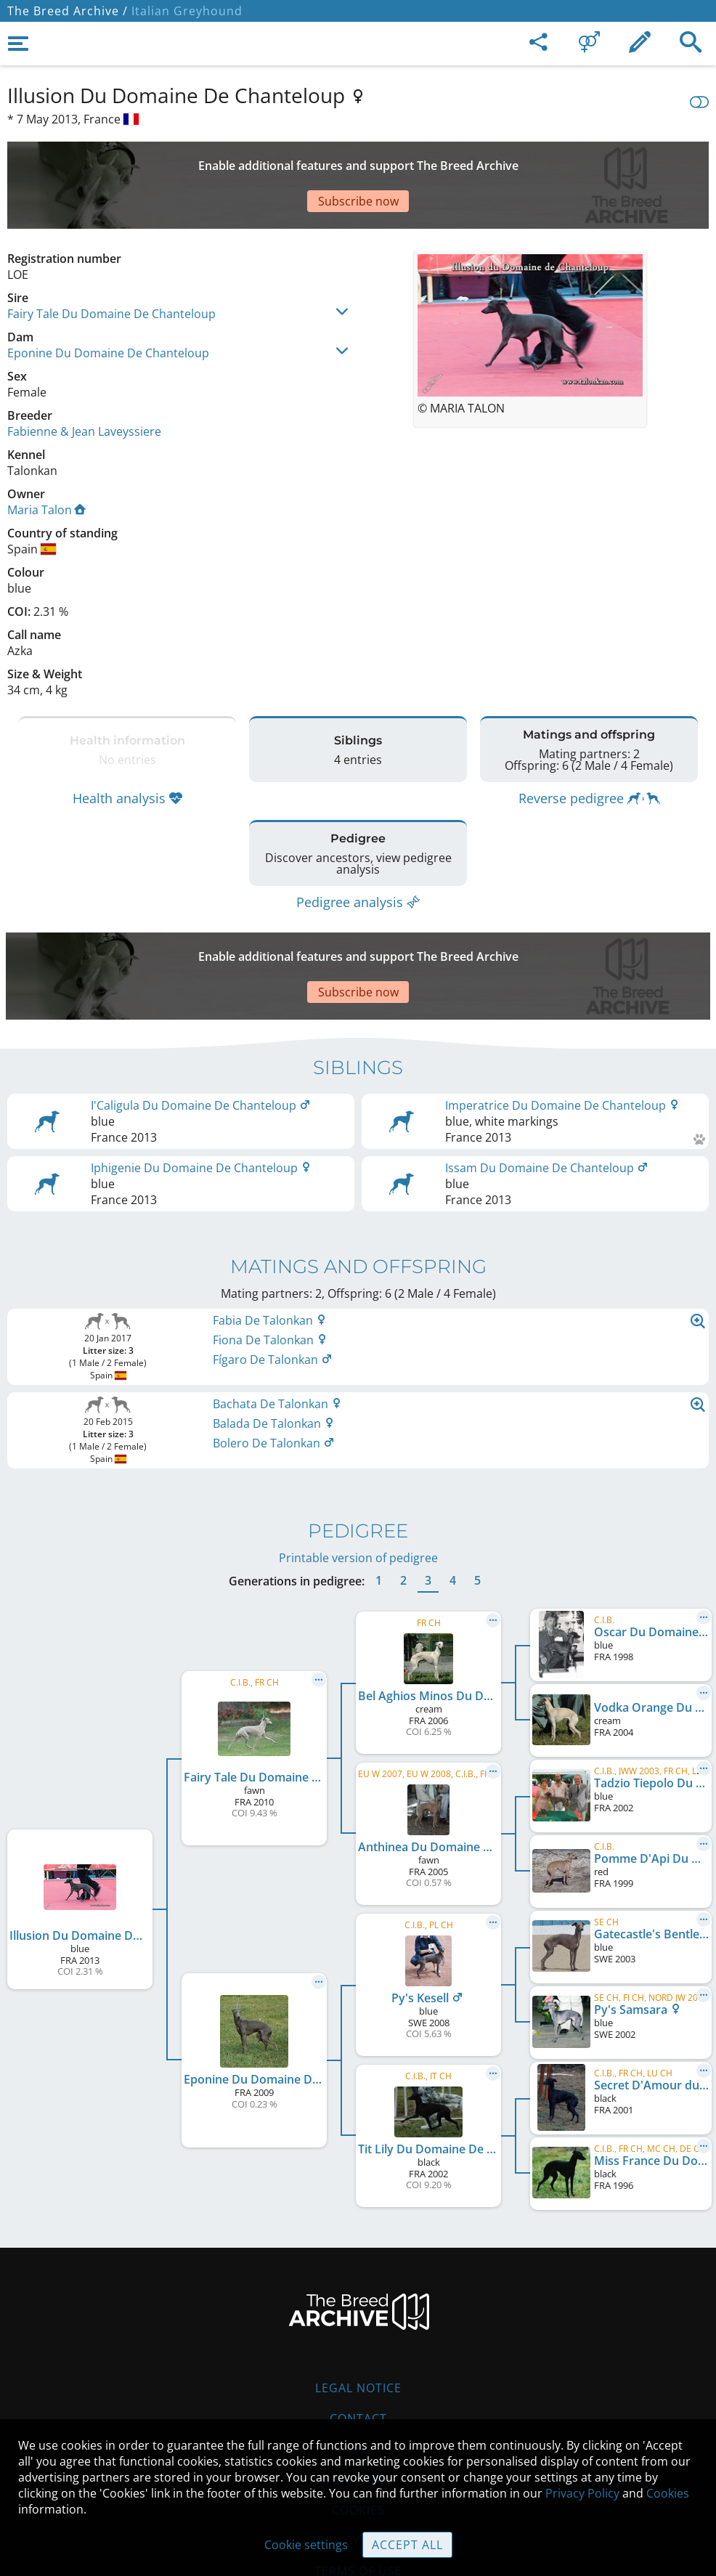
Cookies (667, 2493)
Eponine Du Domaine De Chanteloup (108, 302)
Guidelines (358, 2392)
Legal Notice (358, 2301)
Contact (358, 2331)
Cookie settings (306, 2545)
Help (358, 2362)
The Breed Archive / (67, 11)
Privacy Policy (582, 2493)
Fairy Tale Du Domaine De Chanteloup (111, 263)
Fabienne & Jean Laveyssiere (84, 381)
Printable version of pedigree (358, 1471)
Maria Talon (46, 459)
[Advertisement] (358, 159)
